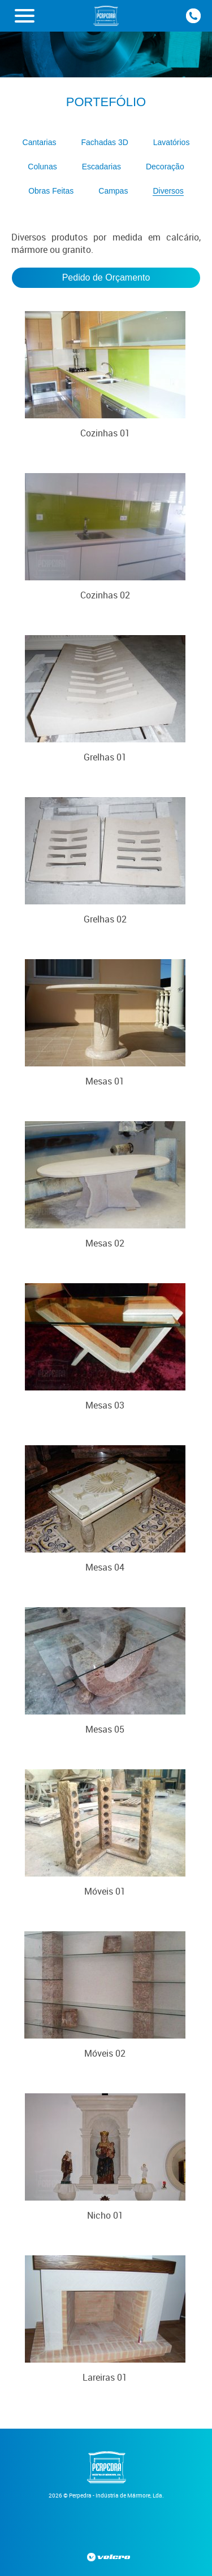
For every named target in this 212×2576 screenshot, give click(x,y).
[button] (24, 16)
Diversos (168, 190)
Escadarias (101, 166)
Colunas (42, 166)
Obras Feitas (50, 190)
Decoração (165, 166)
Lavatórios (171, 142)
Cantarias (40, 142)
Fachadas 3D (104, 142)
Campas (113, 190)
